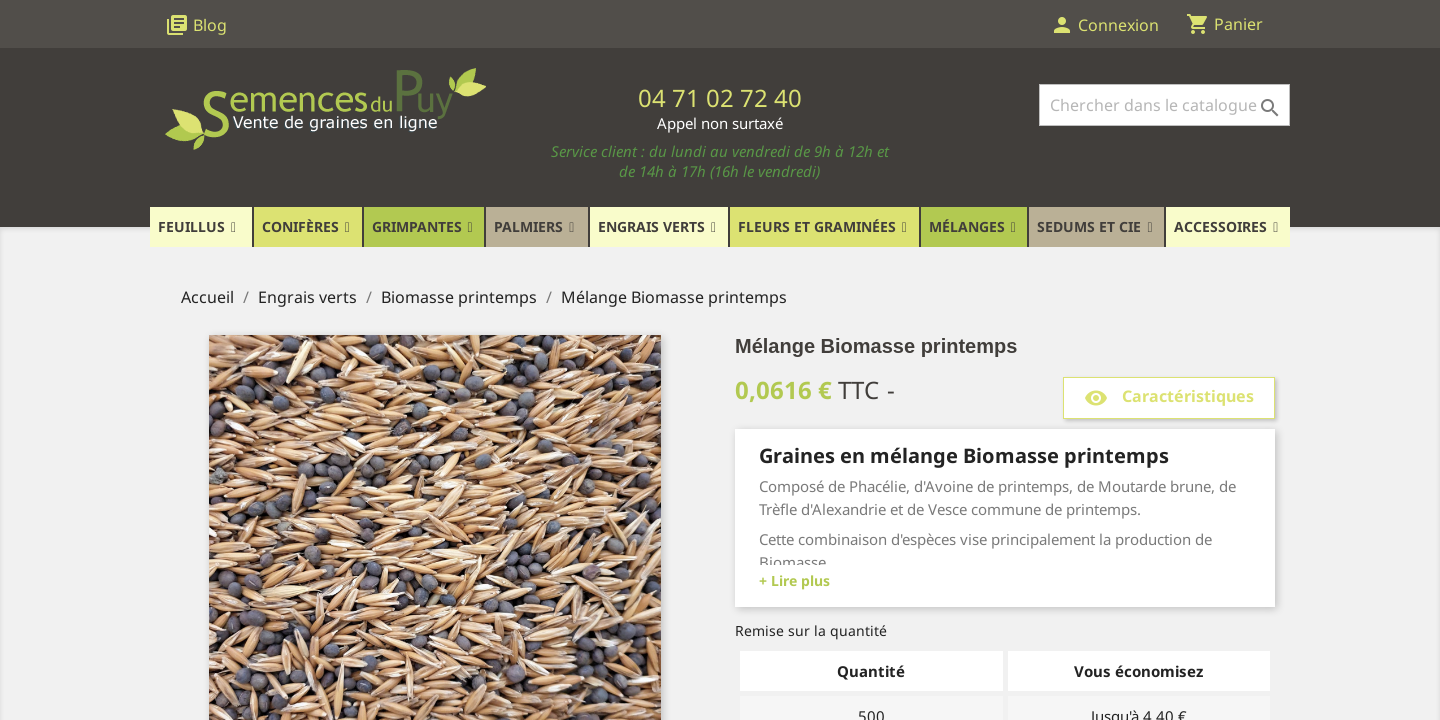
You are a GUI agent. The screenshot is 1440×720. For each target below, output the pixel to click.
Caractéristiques (1169, 397)
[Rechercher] (1164, 105)
